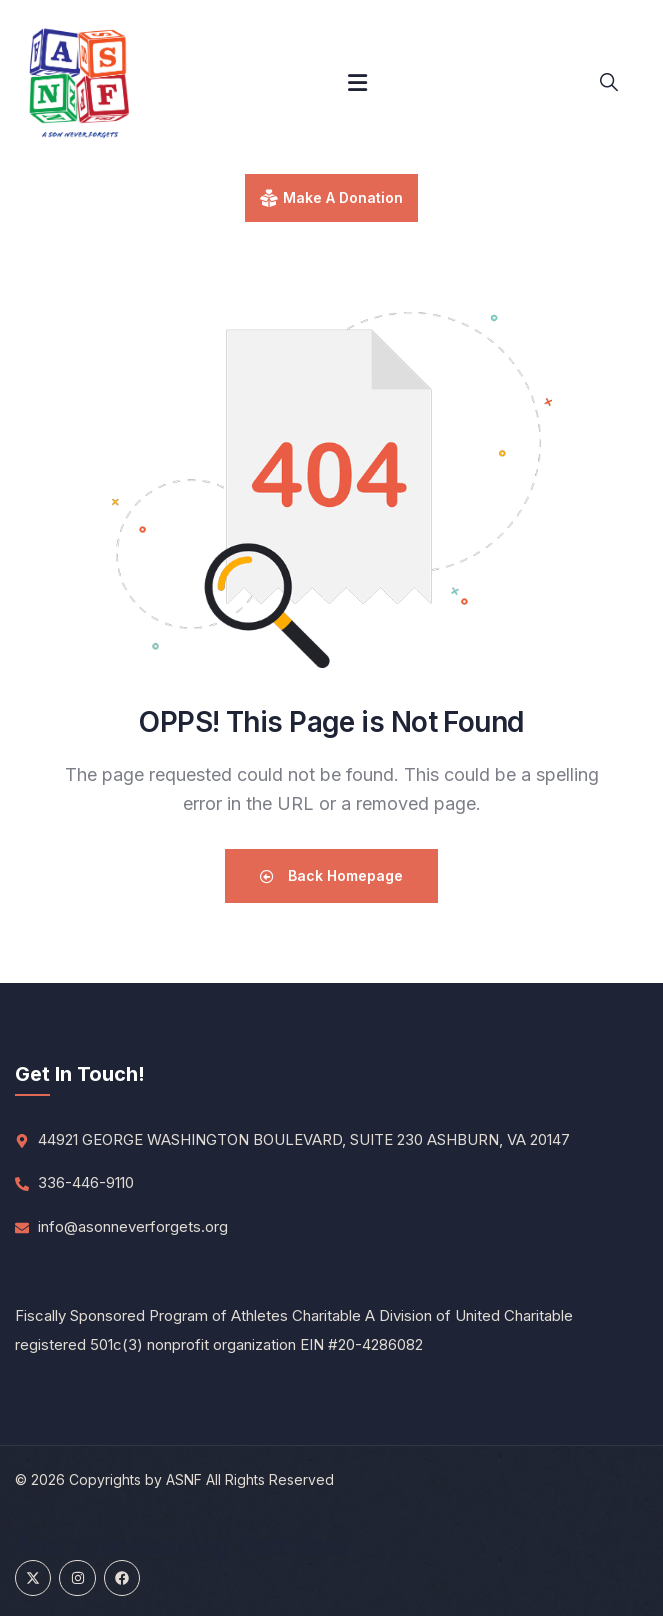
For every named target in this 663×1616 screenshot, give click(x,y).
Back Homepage (331, 875)
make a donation (343, 197)
